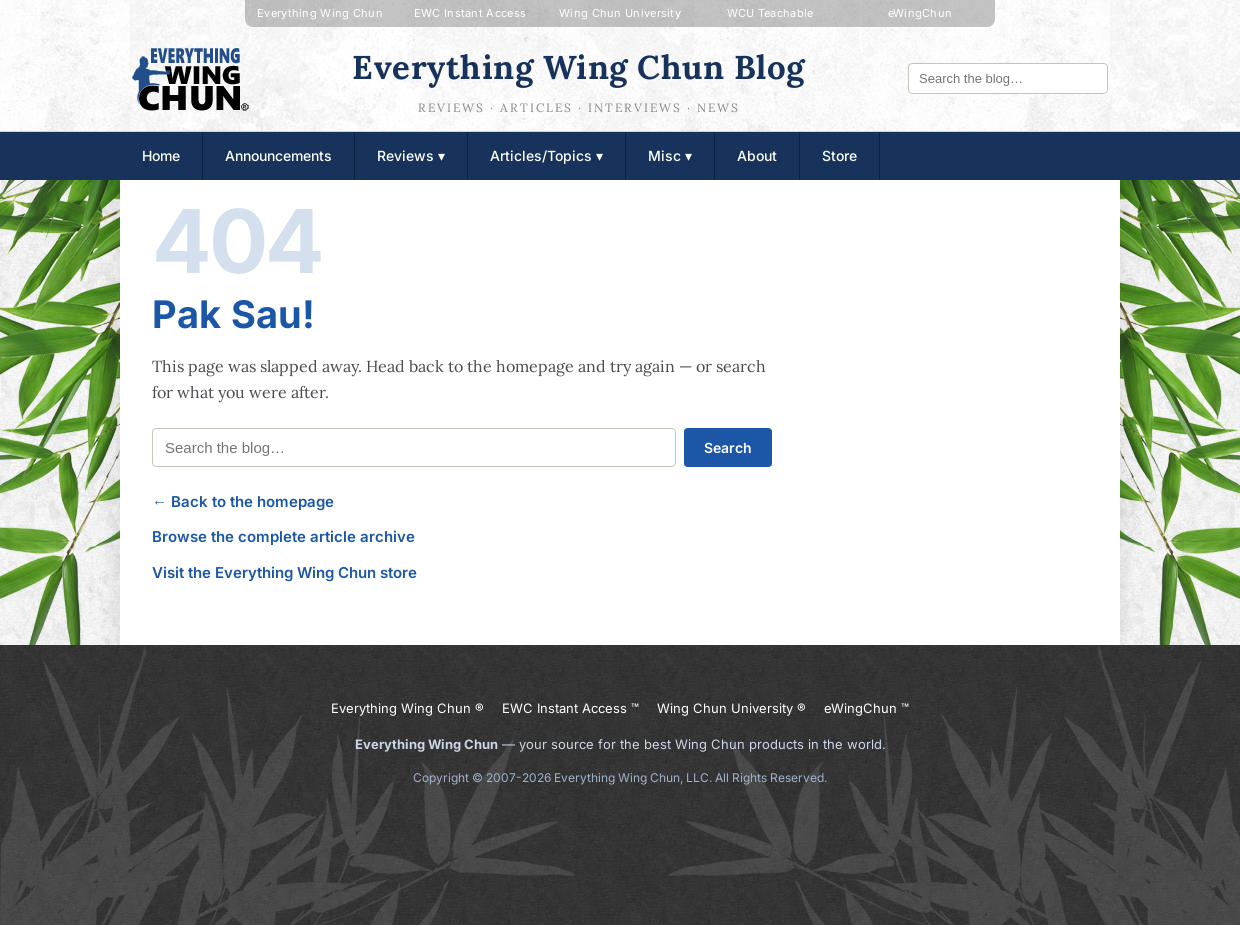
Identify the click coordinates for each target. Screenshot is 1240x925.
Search (728, 447)
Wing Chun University (620, 13)
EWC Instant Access (470, 13)
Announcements (278, 155)
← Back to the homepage (243, 501)
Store (839, 155)
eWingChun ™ (866, 708)
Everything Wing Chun (320, 13)
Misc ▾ (670, 155)
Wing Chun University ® (731, 708)
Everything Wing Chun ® (407, 708)
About (757, 155)
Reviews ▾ (411, 155)
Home (161, 155)
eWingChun (920, 13)
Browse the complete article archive (283, 536)
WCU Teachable (770, 13)
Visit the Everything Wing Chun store (284, 572)
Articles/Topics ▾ (546, 155)
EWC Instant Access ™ (570, 708)
